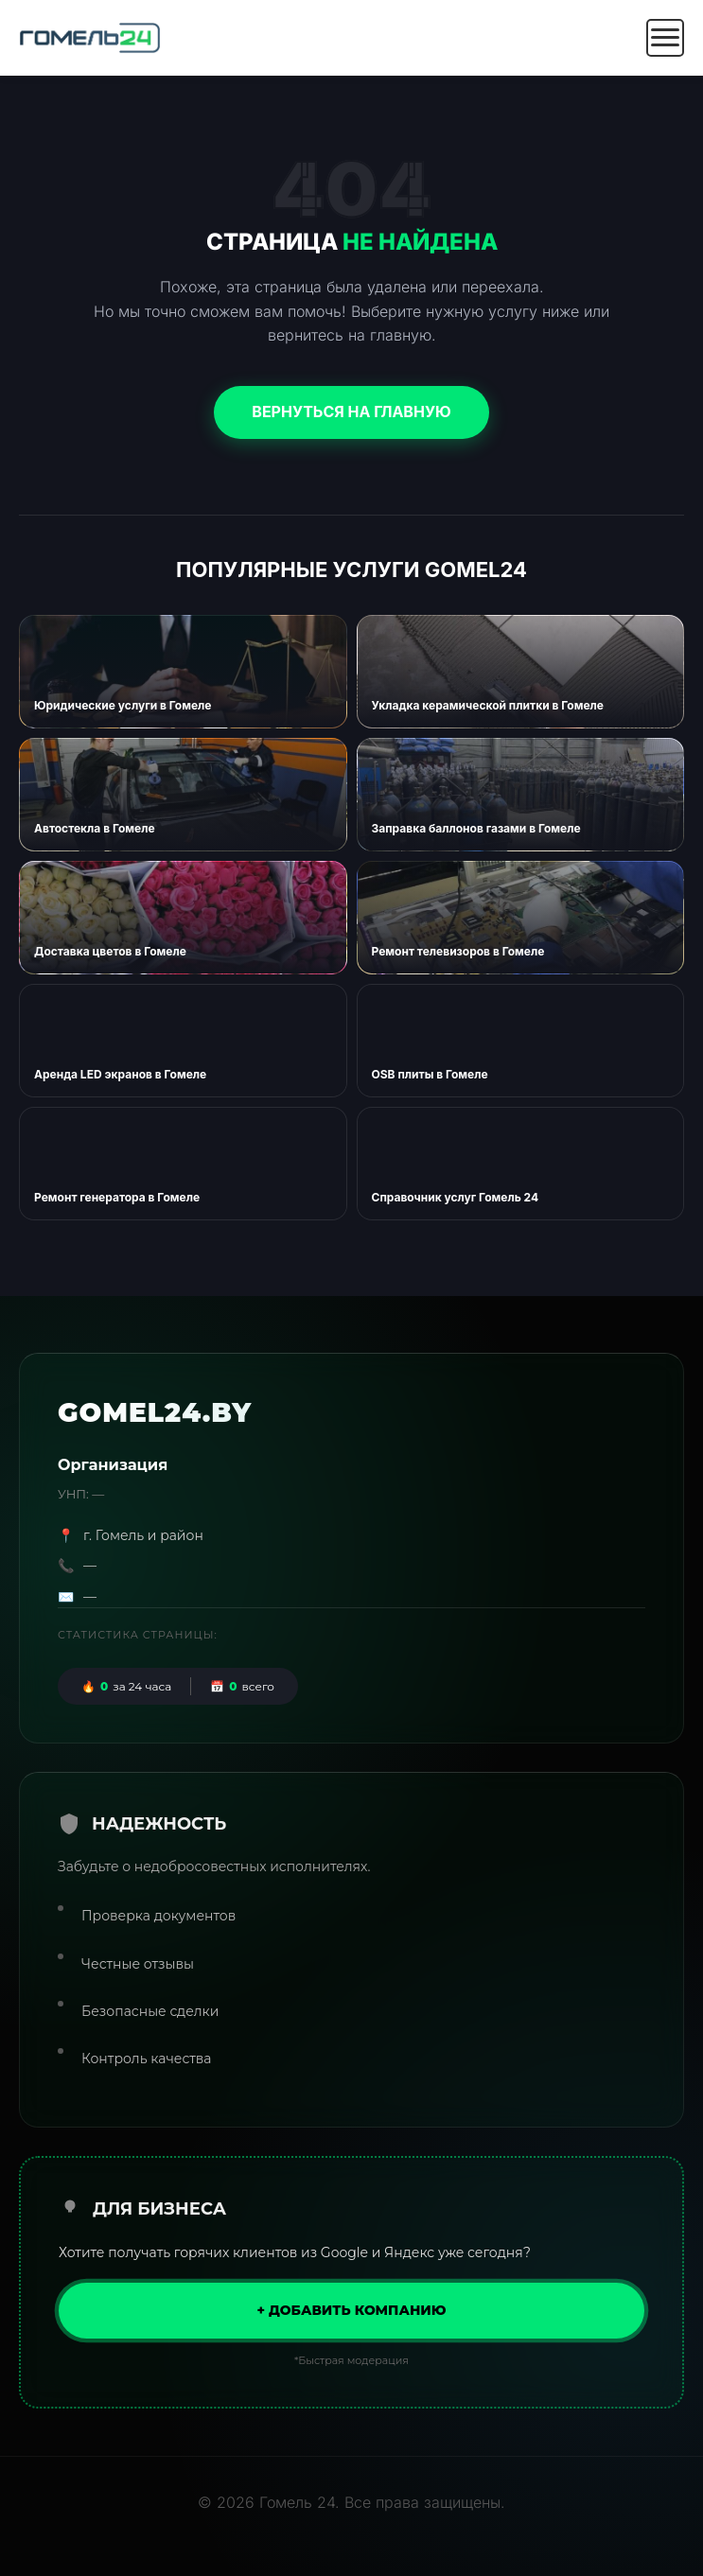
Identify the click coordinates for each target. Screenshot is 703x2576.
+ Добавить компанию (351, 2310)
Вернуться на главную (351, 411)
